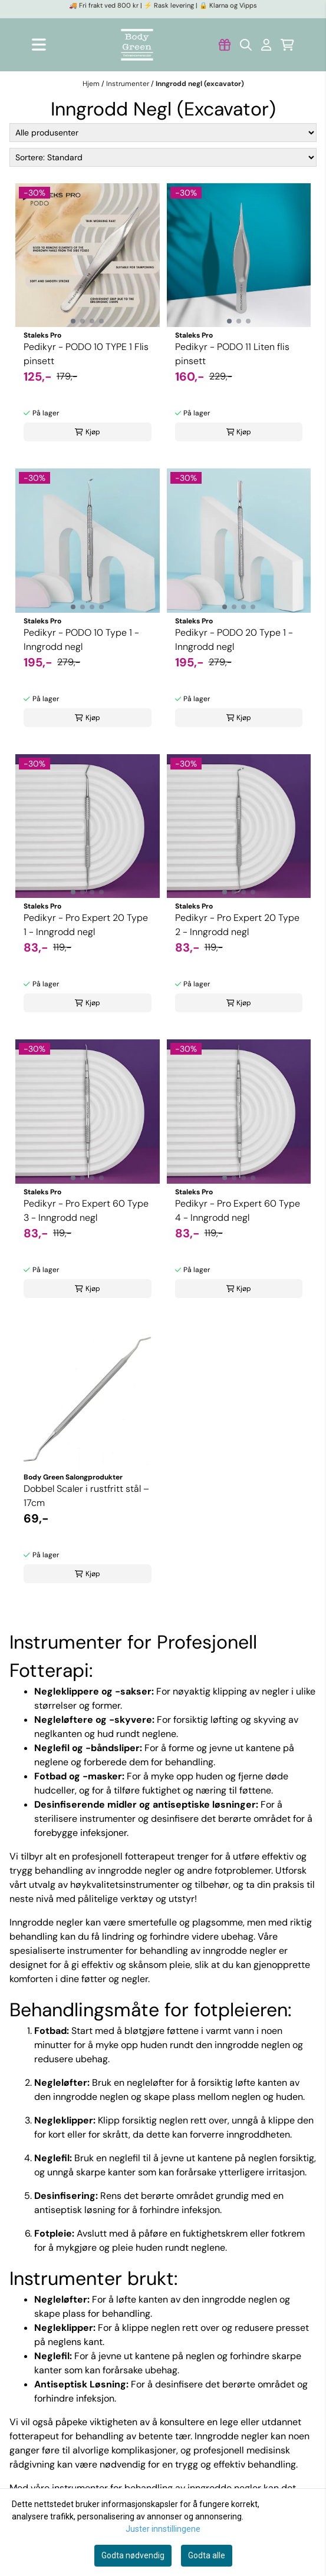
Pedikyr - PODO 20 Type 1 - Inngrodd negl (234, 639)
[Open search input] (246, 45)
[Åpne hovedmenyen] (39, 44)
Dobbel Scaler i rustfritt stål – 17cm (86, 1495)
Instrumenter (128, 83)
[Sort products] (163, 157)
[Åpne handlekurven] (287, 44)
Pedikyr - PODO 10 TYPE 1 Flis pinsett (86, 354)
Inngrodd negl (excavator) (200, 83)
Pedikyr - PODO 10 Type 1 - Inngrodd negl (81, 639)
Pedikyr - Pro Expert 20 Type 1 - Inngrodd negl (86, 924)
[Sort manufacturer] (163, 132)
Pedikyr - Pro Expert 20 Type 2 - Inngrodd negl (237, 924)
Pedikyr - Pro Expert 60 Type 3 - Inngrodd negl (86, 1210)
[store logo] (137, 44)
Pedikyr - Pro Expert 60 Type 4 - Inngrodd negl (237, 1210)
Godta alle (206, 2555)
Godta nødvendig (132, 2555)
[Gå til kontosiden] (224, 44)
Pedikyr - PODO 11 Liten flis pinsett (232, 354)
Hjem (92, 83)
